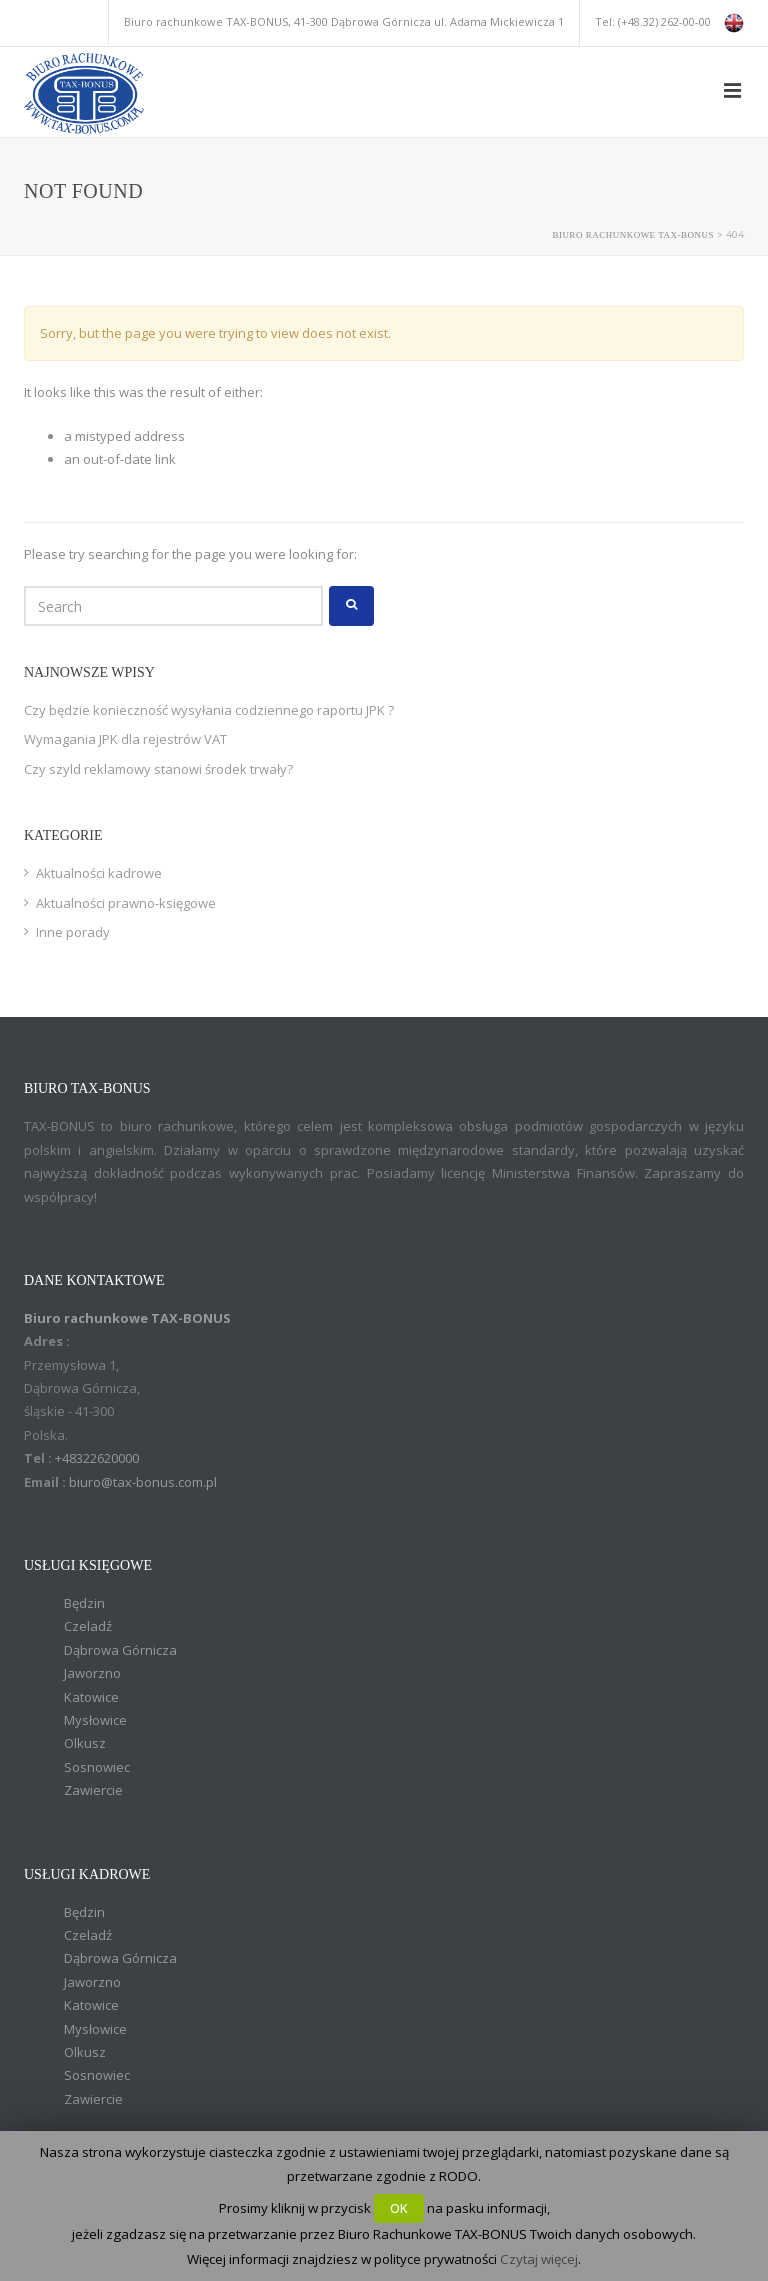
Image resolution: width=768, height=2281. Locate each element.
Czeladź (88, 1626)
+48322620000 (97, 1458)
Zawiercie (93, 1790)
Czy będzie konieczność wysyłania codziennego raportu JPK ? (209, 710)
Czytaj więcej (539, 2259)
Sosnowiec (97, 1767)
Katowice (91, 1697)
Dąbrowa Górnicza (120, 1650)
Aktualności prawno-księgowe (126, 903)
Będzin (84, 1603)
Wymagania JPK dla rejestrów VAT (125, 739)
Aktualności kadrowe (99, 873)
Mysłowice (95, 1720)
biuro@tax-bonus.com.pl (143, 1482)
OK (399, 2208)
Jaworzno (92, 1673)
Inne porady (73, 932)
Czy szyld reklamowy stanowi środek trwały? (158, 769)
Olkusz (85, 1743)
